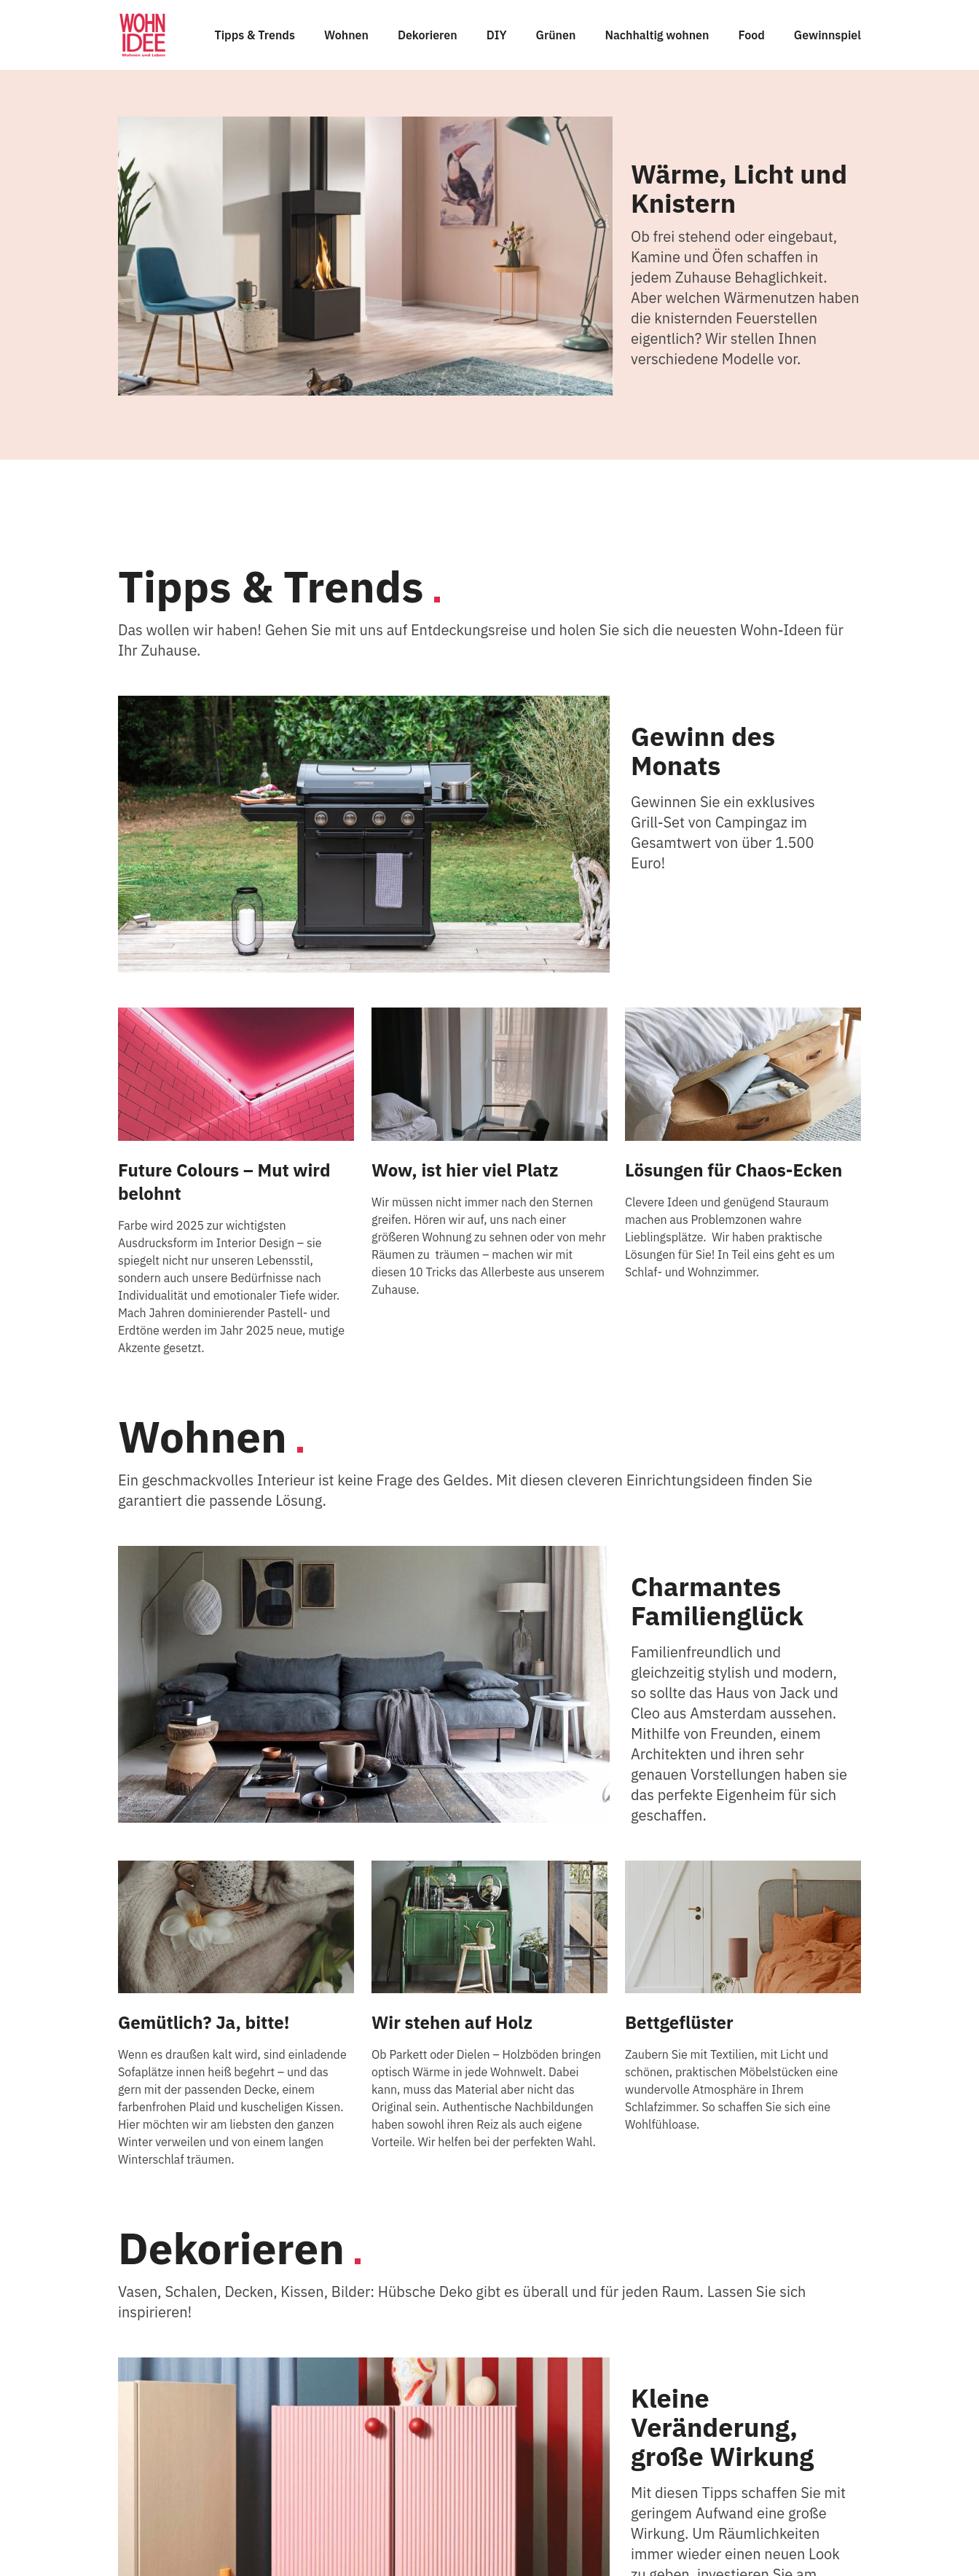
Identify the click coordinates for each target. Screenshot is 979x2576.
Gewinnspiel (827, 35)
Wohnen (346, 35)
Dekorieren (427, 35)
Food (751, 35)
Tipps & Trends (254, 35)
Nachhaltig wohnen (657, 35)
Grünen (556, 35)
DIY (497, 35)
